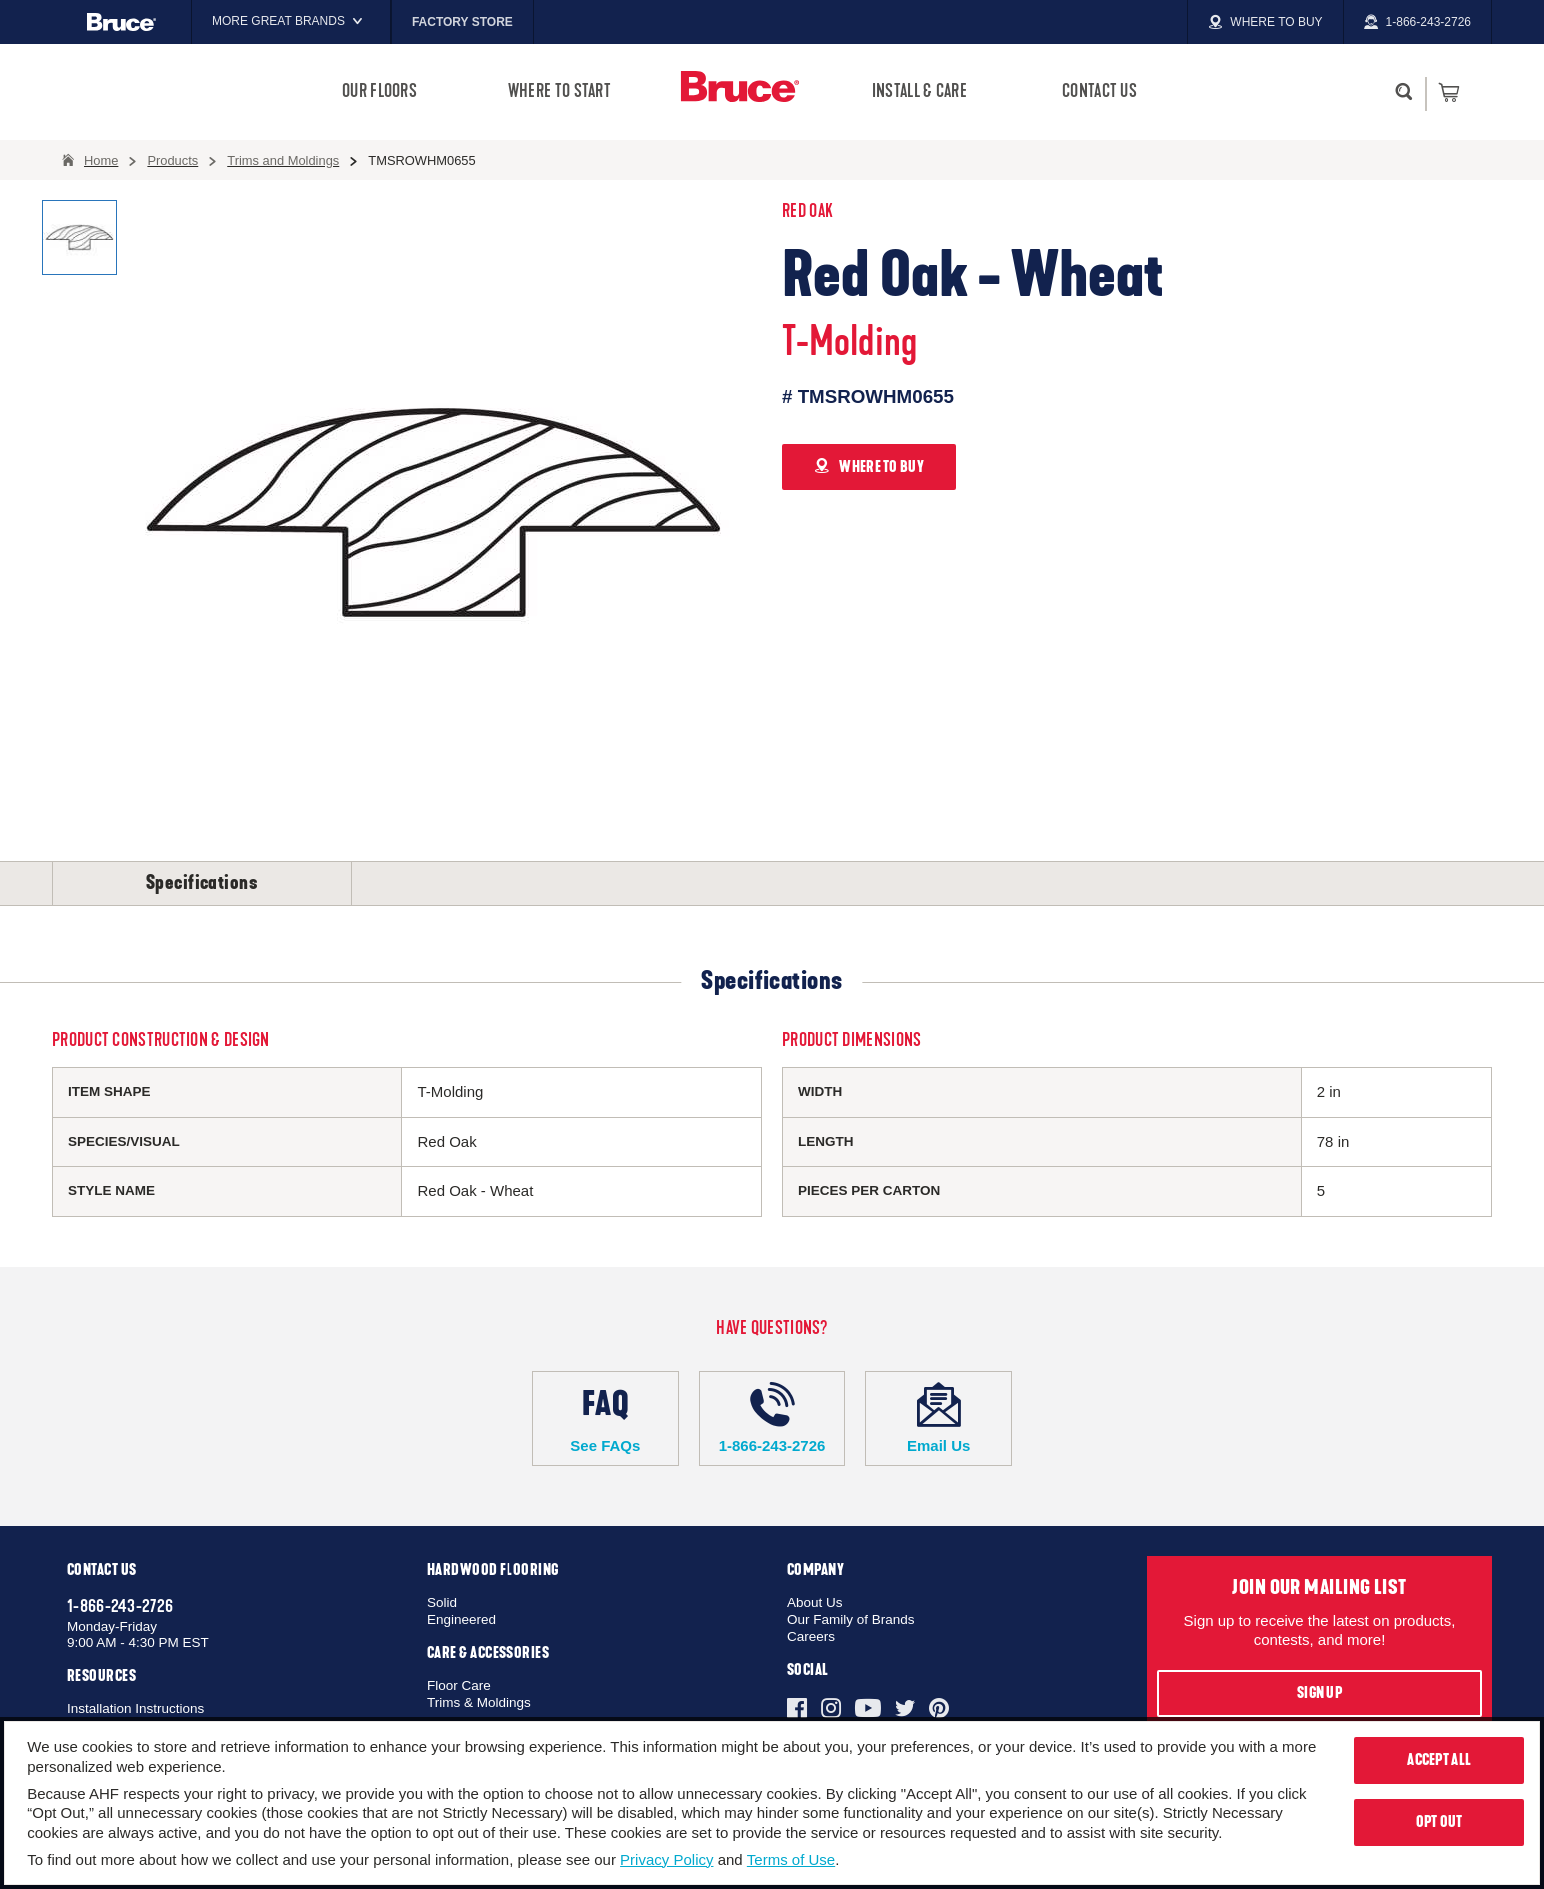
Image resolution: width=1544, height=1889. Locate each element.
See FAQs (605, 1418)
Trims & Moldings (479, 1702)
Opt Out (1439, 1822)
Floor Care (459, 1685)
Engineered (461, 1619)
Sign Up (1319, 1693)
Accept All (1439, 1760)
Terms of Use (791, 1859)
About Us (815, 1602)
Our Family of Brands (851, 1619)
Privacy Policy (666, 1859)
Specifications (202, 883)
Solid (442, 1602)
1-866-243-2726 (772, 1418)
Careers (811, 1636)
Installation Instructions (135, 1708)
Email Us (938, 1418)
